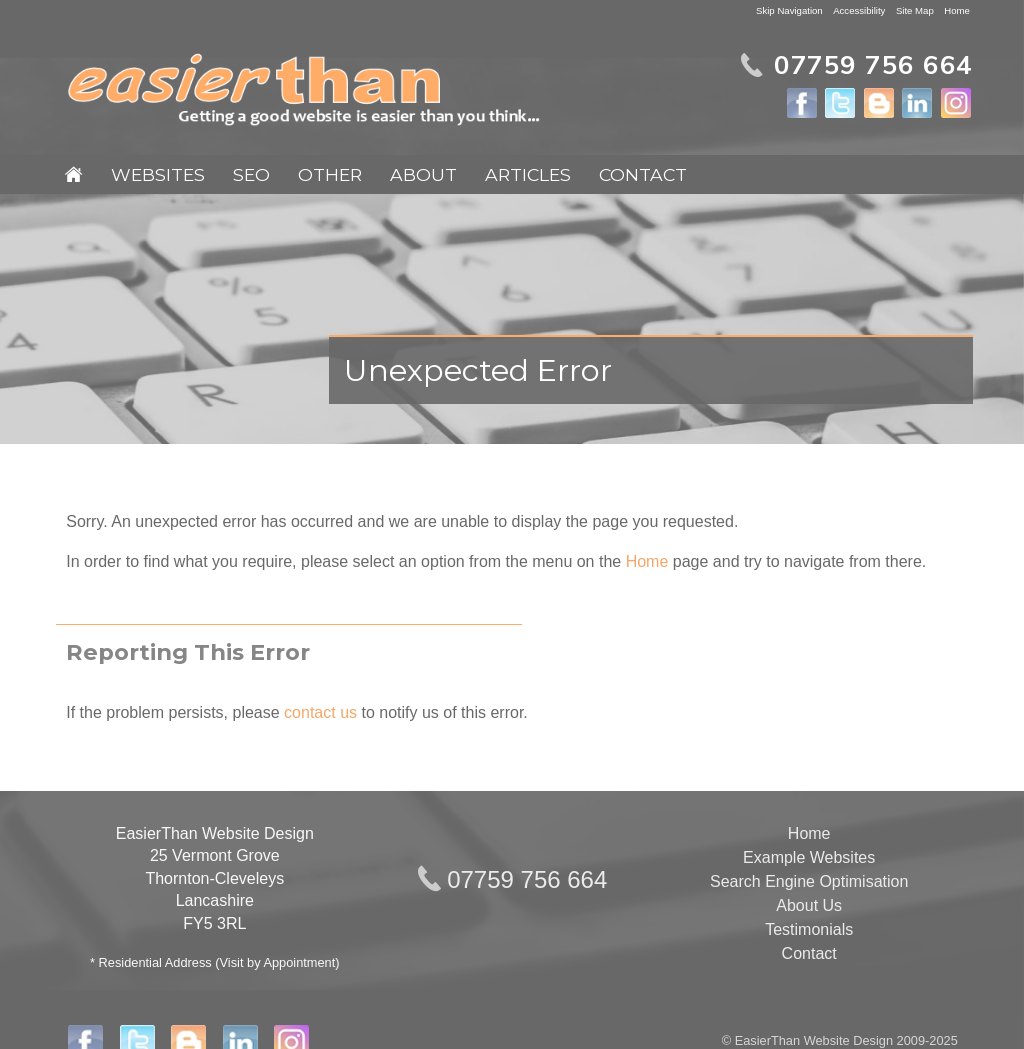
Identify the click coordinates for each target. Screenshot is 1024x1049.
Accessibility (859, 10)
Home (957, 10)
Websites (158, 174)
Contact (643, 174)
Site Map (915, 10)
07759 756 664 (527, 879)
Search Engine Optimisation (809, 881)
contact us (320, 712)
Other (330, 174)
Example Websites (809, 857)
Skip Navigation (789, 10)
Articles (528, 174)
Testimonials (809, 929)
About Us (809, 905)
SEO (251, 174)
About (423, 174)
